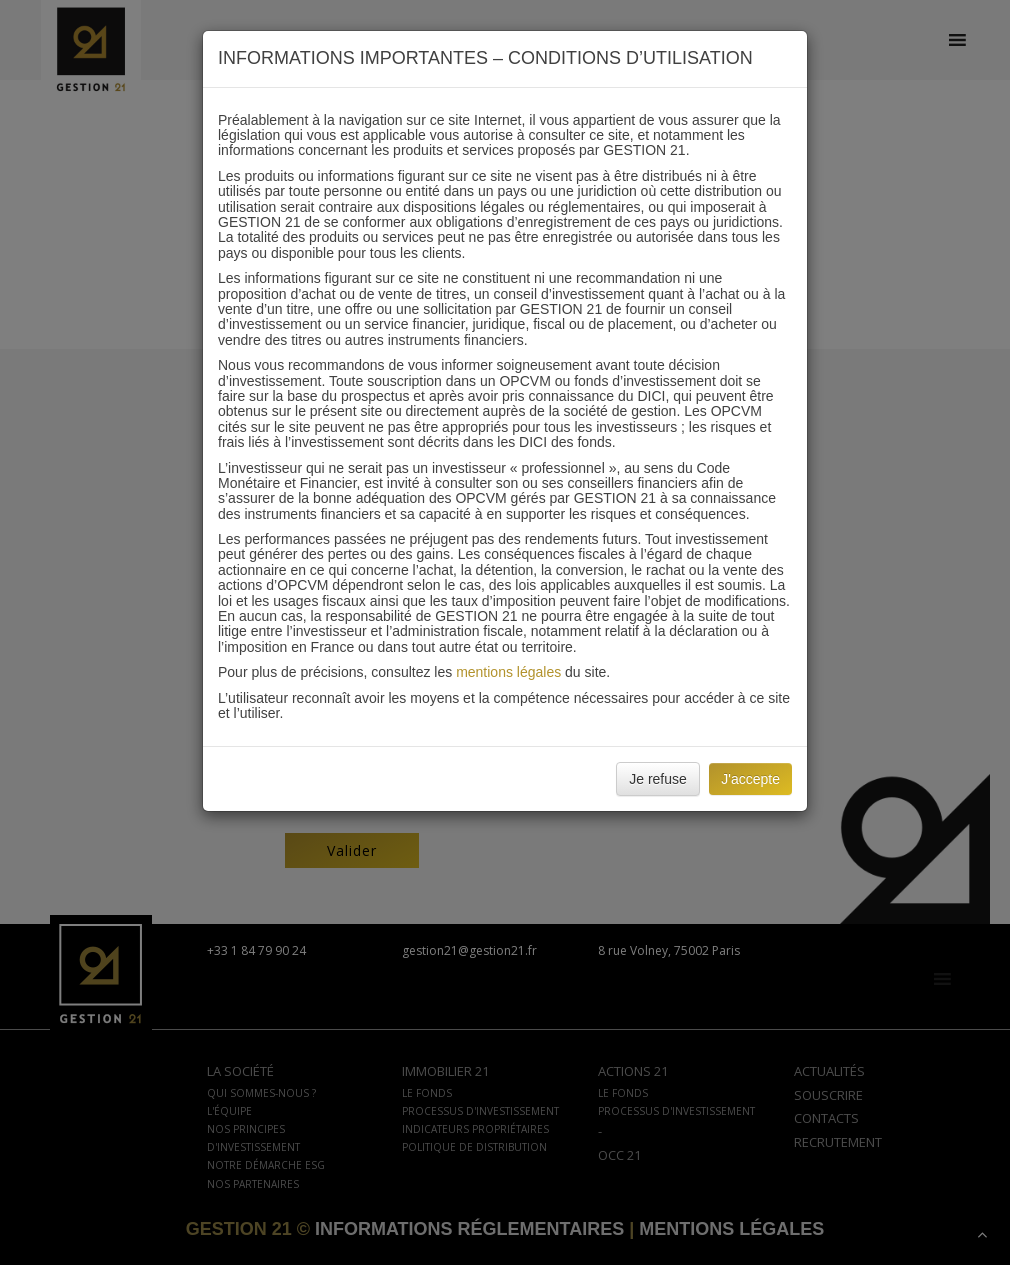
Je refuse (658, 779)
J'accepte (750, 779)
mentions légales (508, 672)
